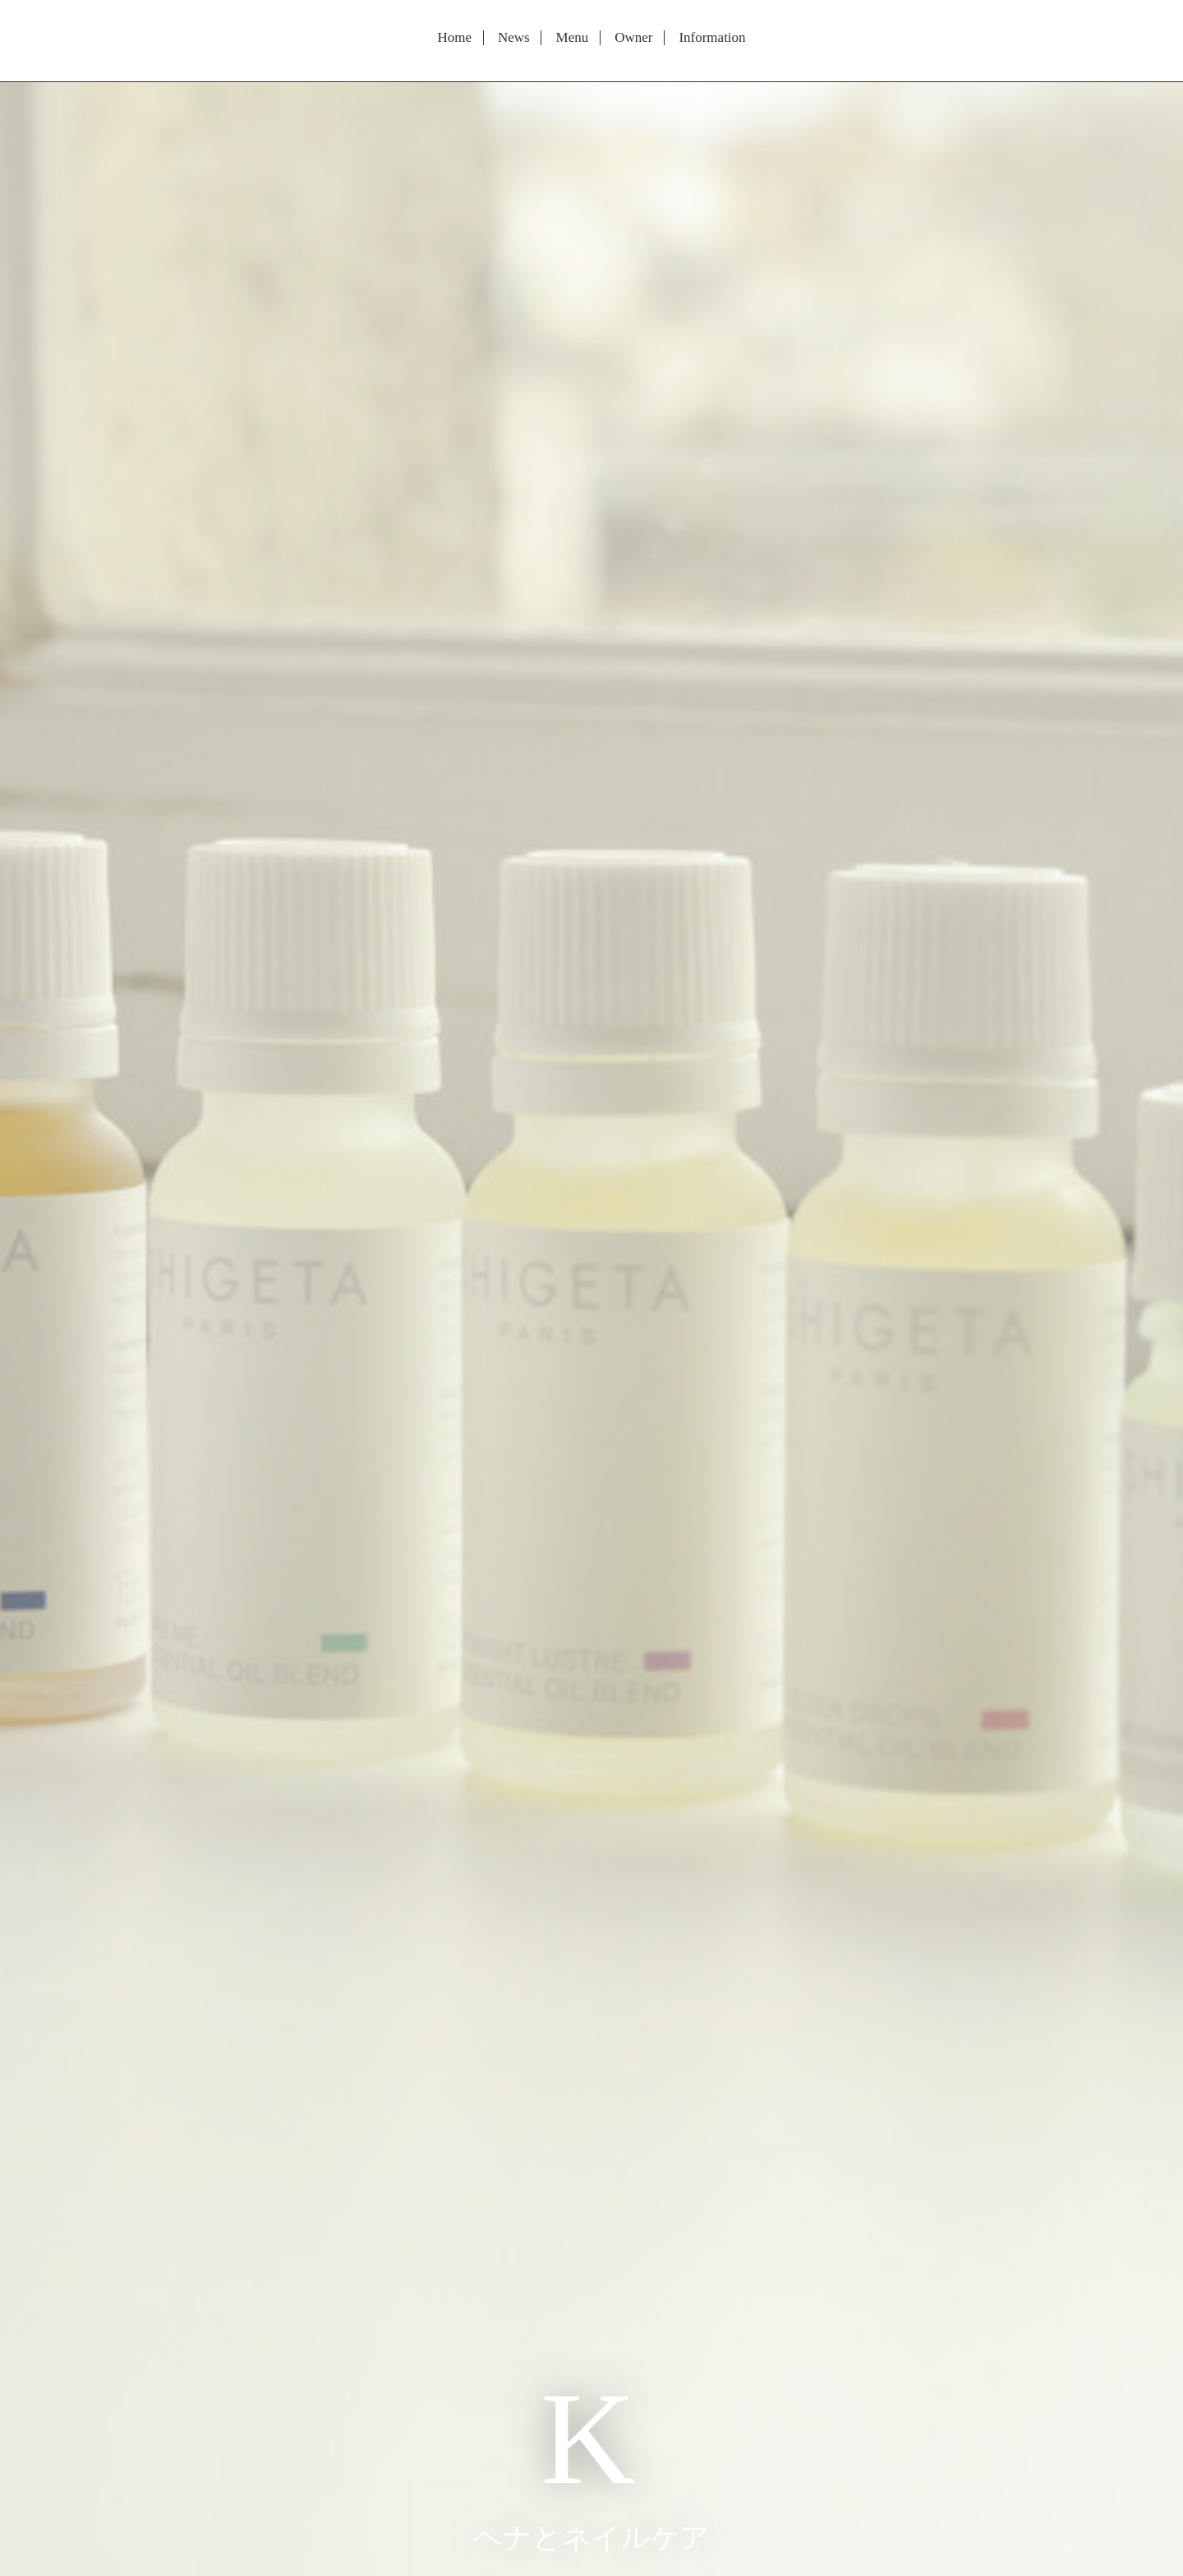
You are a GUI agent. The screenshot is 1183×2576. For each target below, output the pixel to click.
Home (454, 37)
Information (712, 37)
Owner (633, 37)
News (514, 37)
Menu (572, 37)
